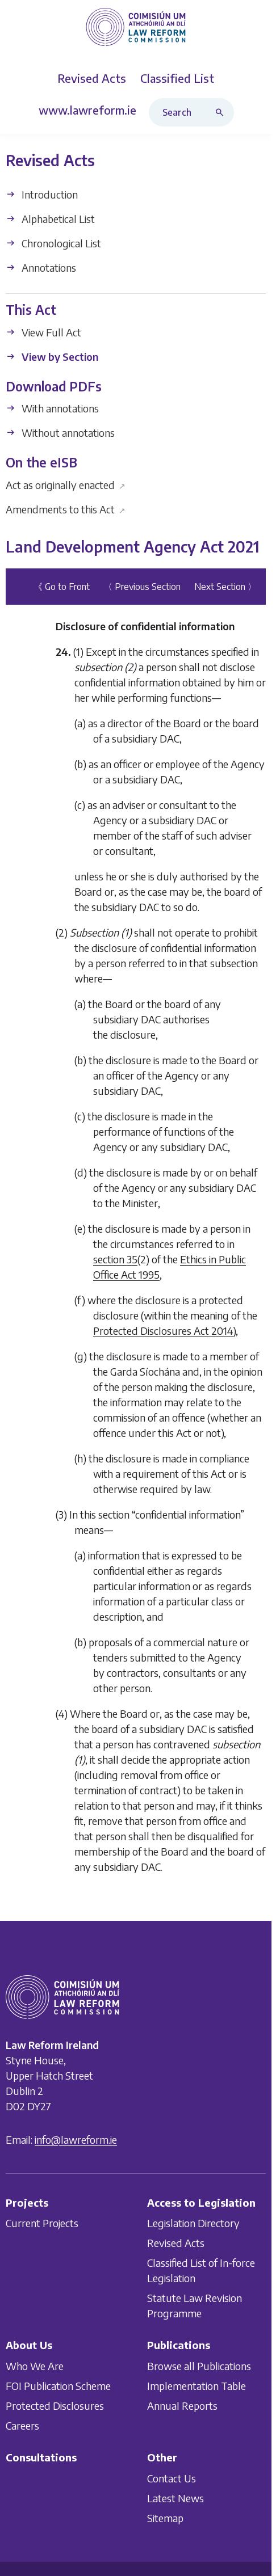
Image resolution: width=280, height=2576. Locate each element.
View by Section (52, 356)
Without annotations (60, 432)
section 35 (115, 1259)
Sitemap (165, 2517)
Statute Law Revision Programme (194, 2306)
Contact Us (171, 2478)
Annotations (41, 267)
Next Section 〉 (225, 586)
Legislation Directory (193, 2223)
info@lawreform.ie (76, 2139)
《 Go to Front (62, 586)
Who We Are (35, 2365)
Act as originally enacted (66, 484)
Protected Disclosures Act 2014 (163, 1330)
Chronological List (53, 243)
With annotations (52, 408)
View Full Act (43, 332)
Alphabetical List (50, 218)
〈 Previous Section (142, 586)
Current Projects (42, 2223)
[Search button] (222, 112)
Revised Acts (175, 2243)
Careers (22, 2425)
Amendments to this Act (66, 509)
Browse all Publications (199, 2365)
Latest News (175, 2498)
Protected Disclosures (55, 2405)
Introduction (42, 194)
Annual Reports (182, 2405)
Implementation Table (196, 2385)
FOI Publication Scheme (58, 2385)
